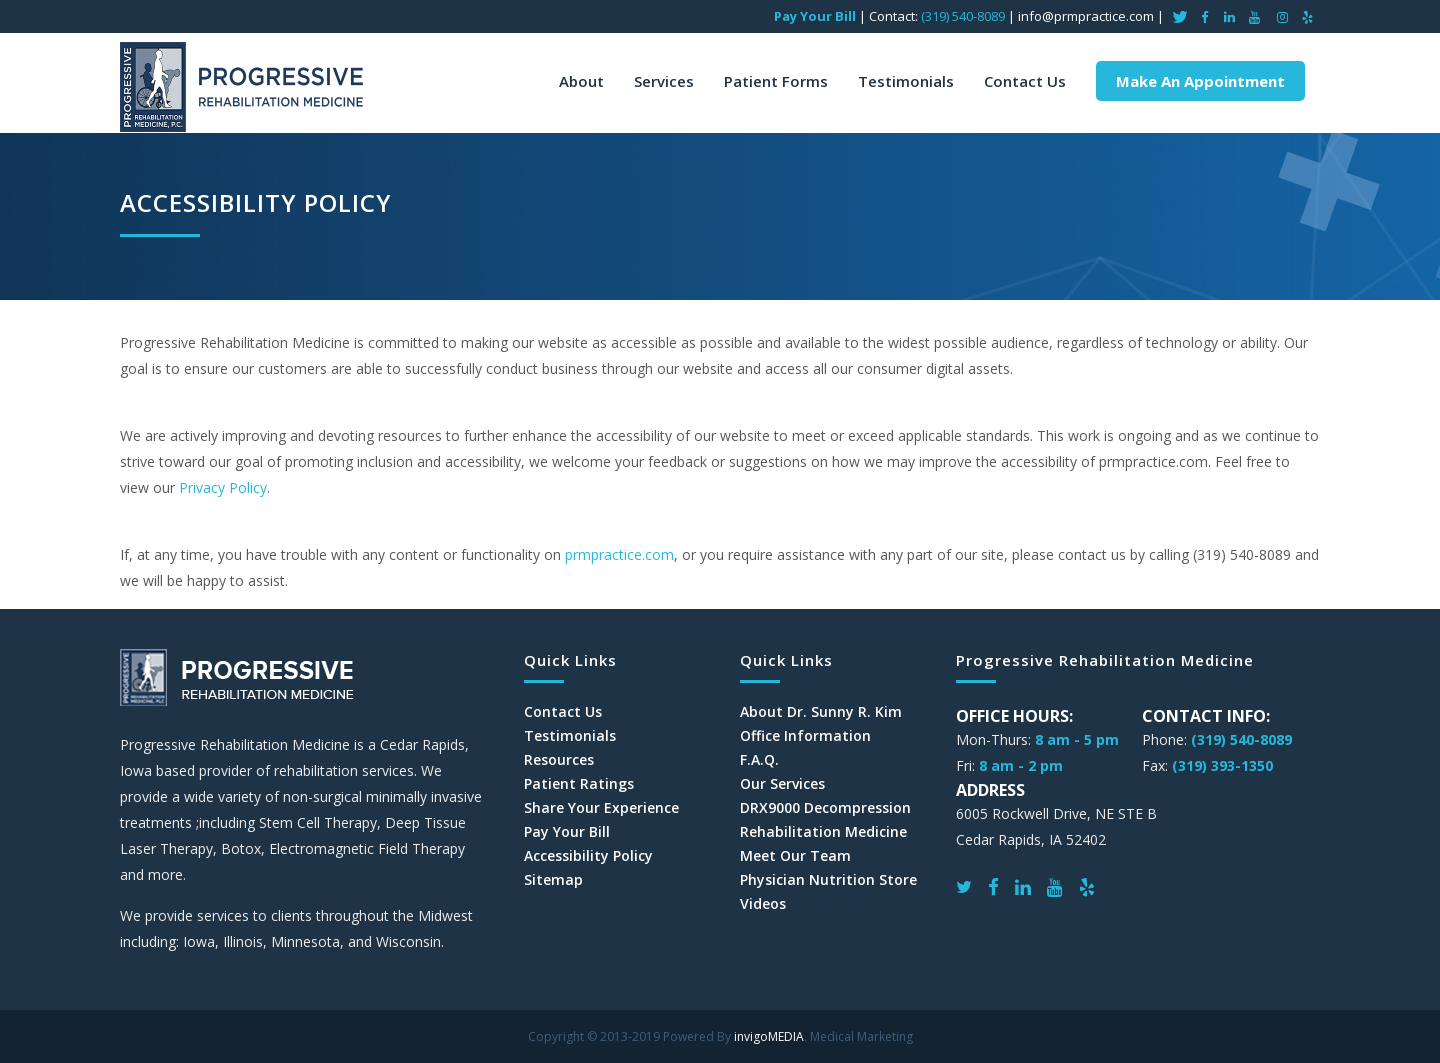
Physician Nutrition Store (828, 880)
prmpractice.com (619, 554)
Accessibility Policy (588, 856)
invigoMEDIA (769, 1036)
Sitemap (553, 880)
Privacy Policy (223, 487)
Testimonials (570, 736)
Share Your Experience (601, 808)
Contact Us (563, 712)
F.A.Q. (759, 760)
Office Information (805, 736)
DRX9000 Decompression (825, 808)
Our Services (782, 784)
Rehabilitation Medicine (823, 832)
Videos (763, 904)
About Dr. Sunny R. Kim (821, 712)
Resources (559, 760)
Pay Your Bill (815, 16)
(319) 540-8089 (963, 16)
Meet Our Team (795, 856)
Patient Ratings (579, 784)
